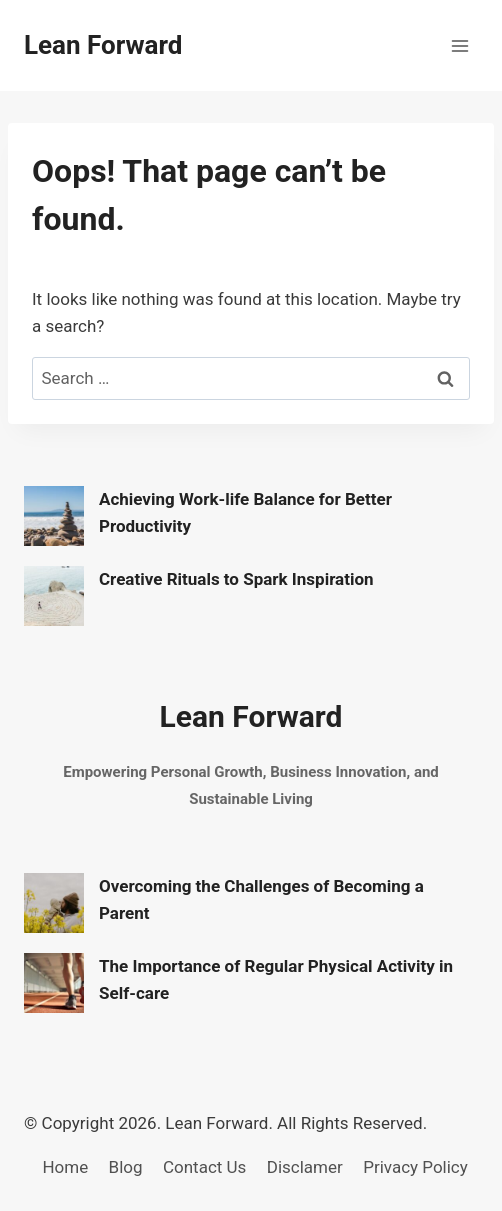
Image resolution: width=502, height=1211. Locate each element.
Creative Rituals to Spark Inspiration (236, 579)
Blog (126, 1167)
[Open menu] (459, 45)
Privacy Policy (415, 1167)
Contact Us (204, 1167)
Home (65, 1167)
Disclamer (305, 1167)
